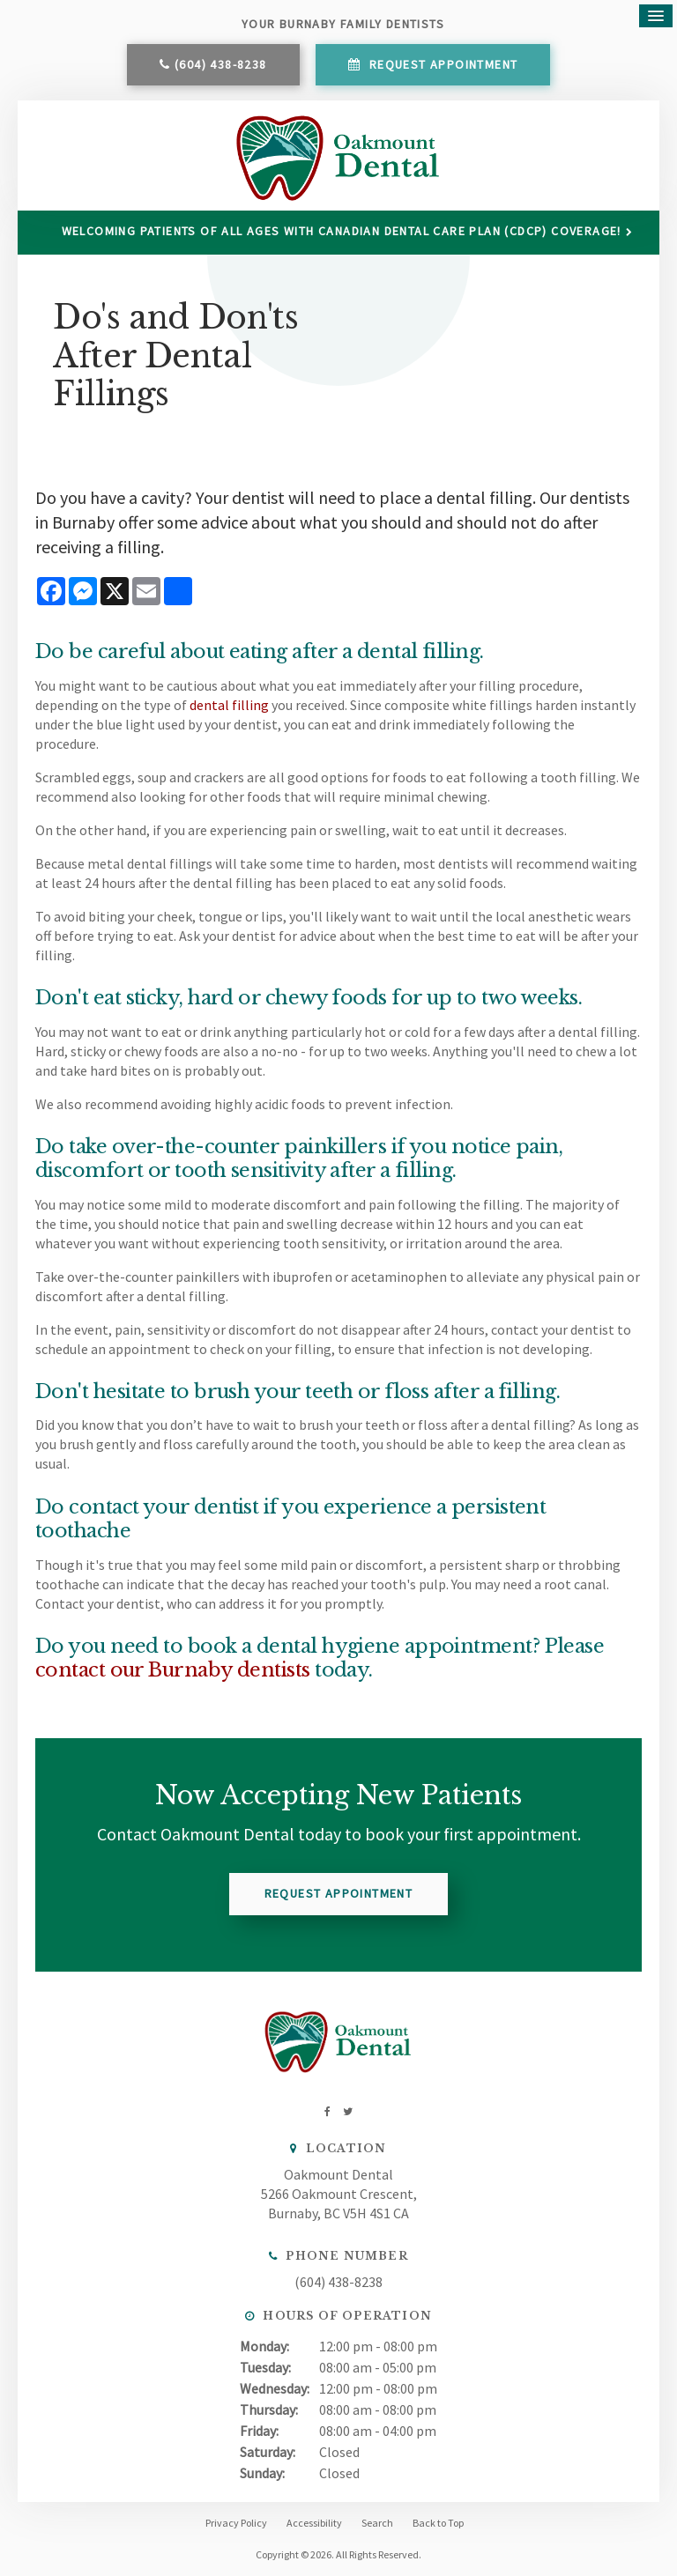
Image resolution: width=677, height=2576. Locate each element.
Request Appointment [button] (441, 64)
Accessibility (314, 2522)
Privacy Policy (236, 2522)
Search (377, 2522)
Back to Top (438, 2522)
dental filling (229, 705)
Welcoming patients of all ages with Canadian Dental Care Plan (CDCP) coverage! (341, 231)
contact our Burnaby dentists (172, 1670)
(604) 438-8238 (221, 64)
